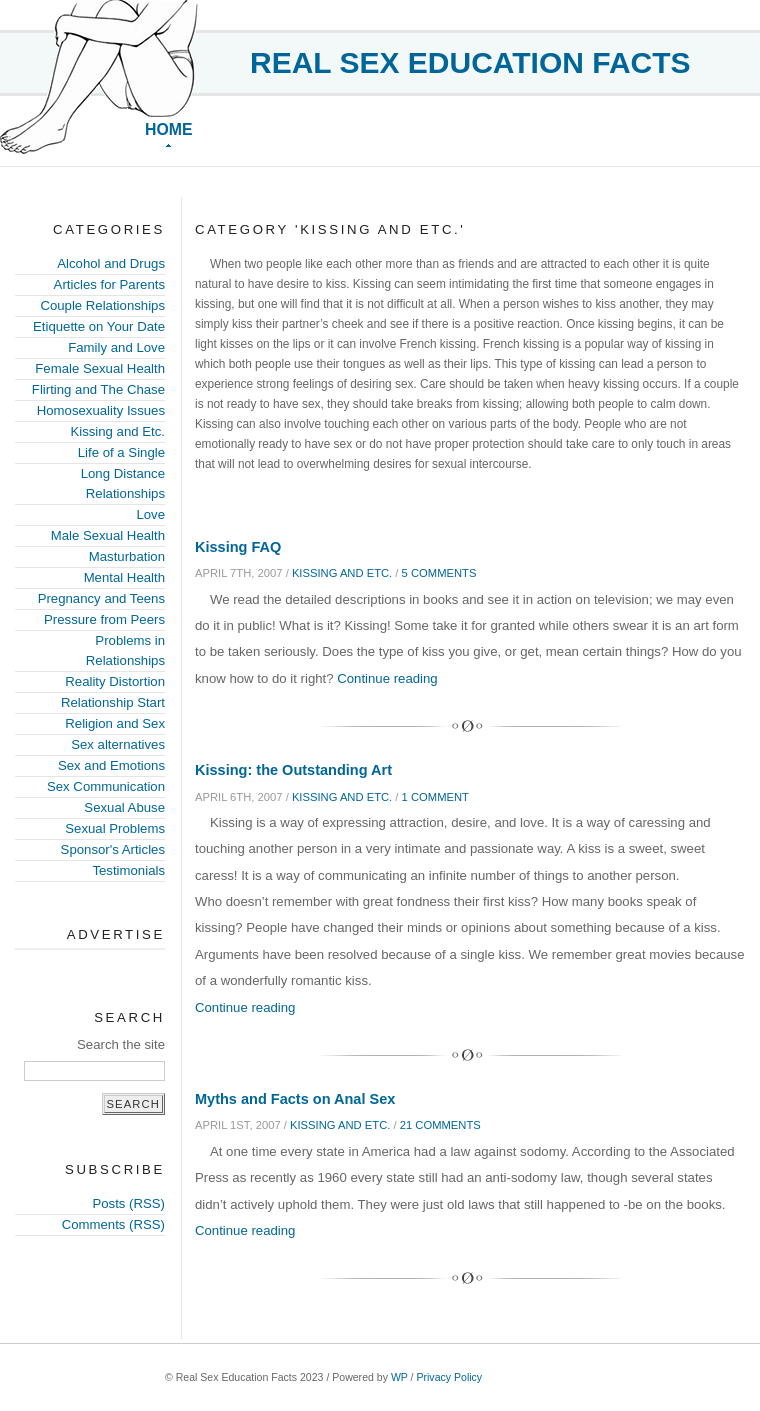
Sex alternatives (118, 744)
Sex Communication (106, 786)
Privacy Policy (449, 1377)
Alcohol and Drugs (111, 263)
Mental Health (124, 577)
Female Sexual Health (100, 368)
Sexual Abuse (124, 807)
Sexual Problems (115, 828)
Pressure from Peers (104, 619)
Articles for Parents (109, 284)
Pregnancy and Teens (101, 598)
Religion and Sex (115, 723)
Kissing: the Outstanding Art (293, 770)
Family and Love (116, 347)
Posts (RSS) (128, 1203)
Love (150, 514)
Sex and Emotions (111, 765)
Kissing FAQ (238, 547)
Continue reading (387, 678)
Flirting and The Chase (98, 389)
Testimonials (128, 870)
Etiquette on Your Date (99, 326)
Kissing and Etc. (117, 431)
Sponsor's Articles (113, 849)
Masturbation (127, 556)
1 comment (435, 797)
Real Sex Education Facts (470, 62)
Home (169, 129)
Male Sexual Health (108, 535)
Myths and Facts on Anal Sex (295, 1099)
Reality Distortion (115, 681)
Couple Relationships (102, 305)
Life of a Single (121, 452)
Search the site (121, 1044)
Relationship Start (113, 702)
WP (399, 1377)
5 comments (439, 573)
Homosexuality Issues (101, 410)
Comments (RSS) (113, 1224)
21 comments (440, 1125)
